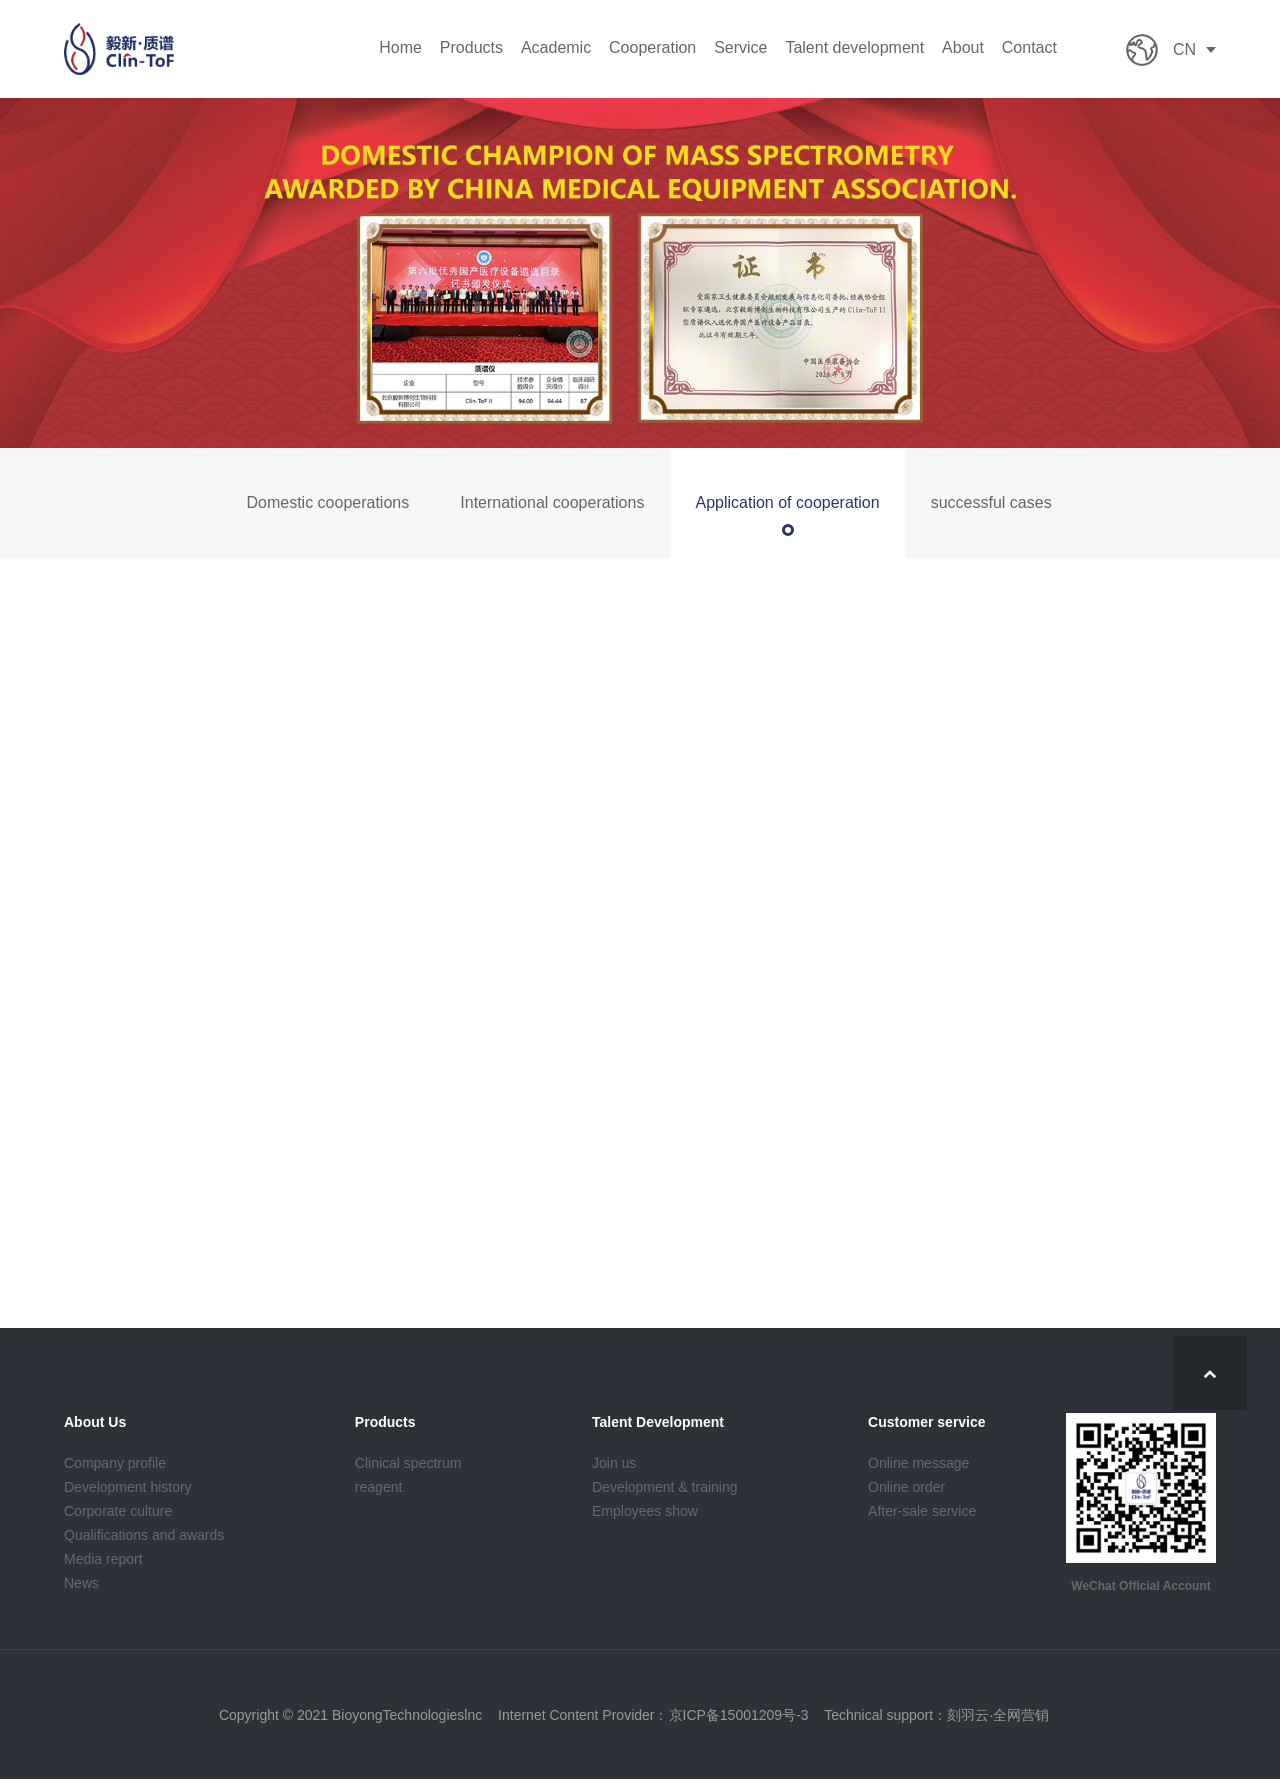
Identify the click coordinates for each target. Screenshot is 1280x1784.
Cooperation (652, 48)
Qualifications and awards (144, 1539)
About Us (95, 1426)
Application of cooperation (787, 502)
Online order (906, 1491)
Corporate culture (118, 1515)
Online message (918, 1467)
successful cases (991, 502)
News (81, 1587)
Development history (128, 1491)
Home (400, 48)
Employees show (645, 1515)
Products (471, 48)
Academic (556, 48)
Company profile (115, 1467)
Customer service (927, 1426)
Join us (614, 1467)
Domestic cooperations (327, 502)
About (963, 48)
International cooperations (552, 502)
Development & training (665, 1491)
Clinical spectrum (408, 1467)
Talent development (854, 48)
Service (740, 48)
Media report (103, 1563)
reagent (378, 1491)
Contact (1029, 48)
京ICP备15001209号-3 (739, 1719)
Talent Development (658, 1426)
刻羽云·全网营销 (998, 1719)
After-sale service (922, 1515)
